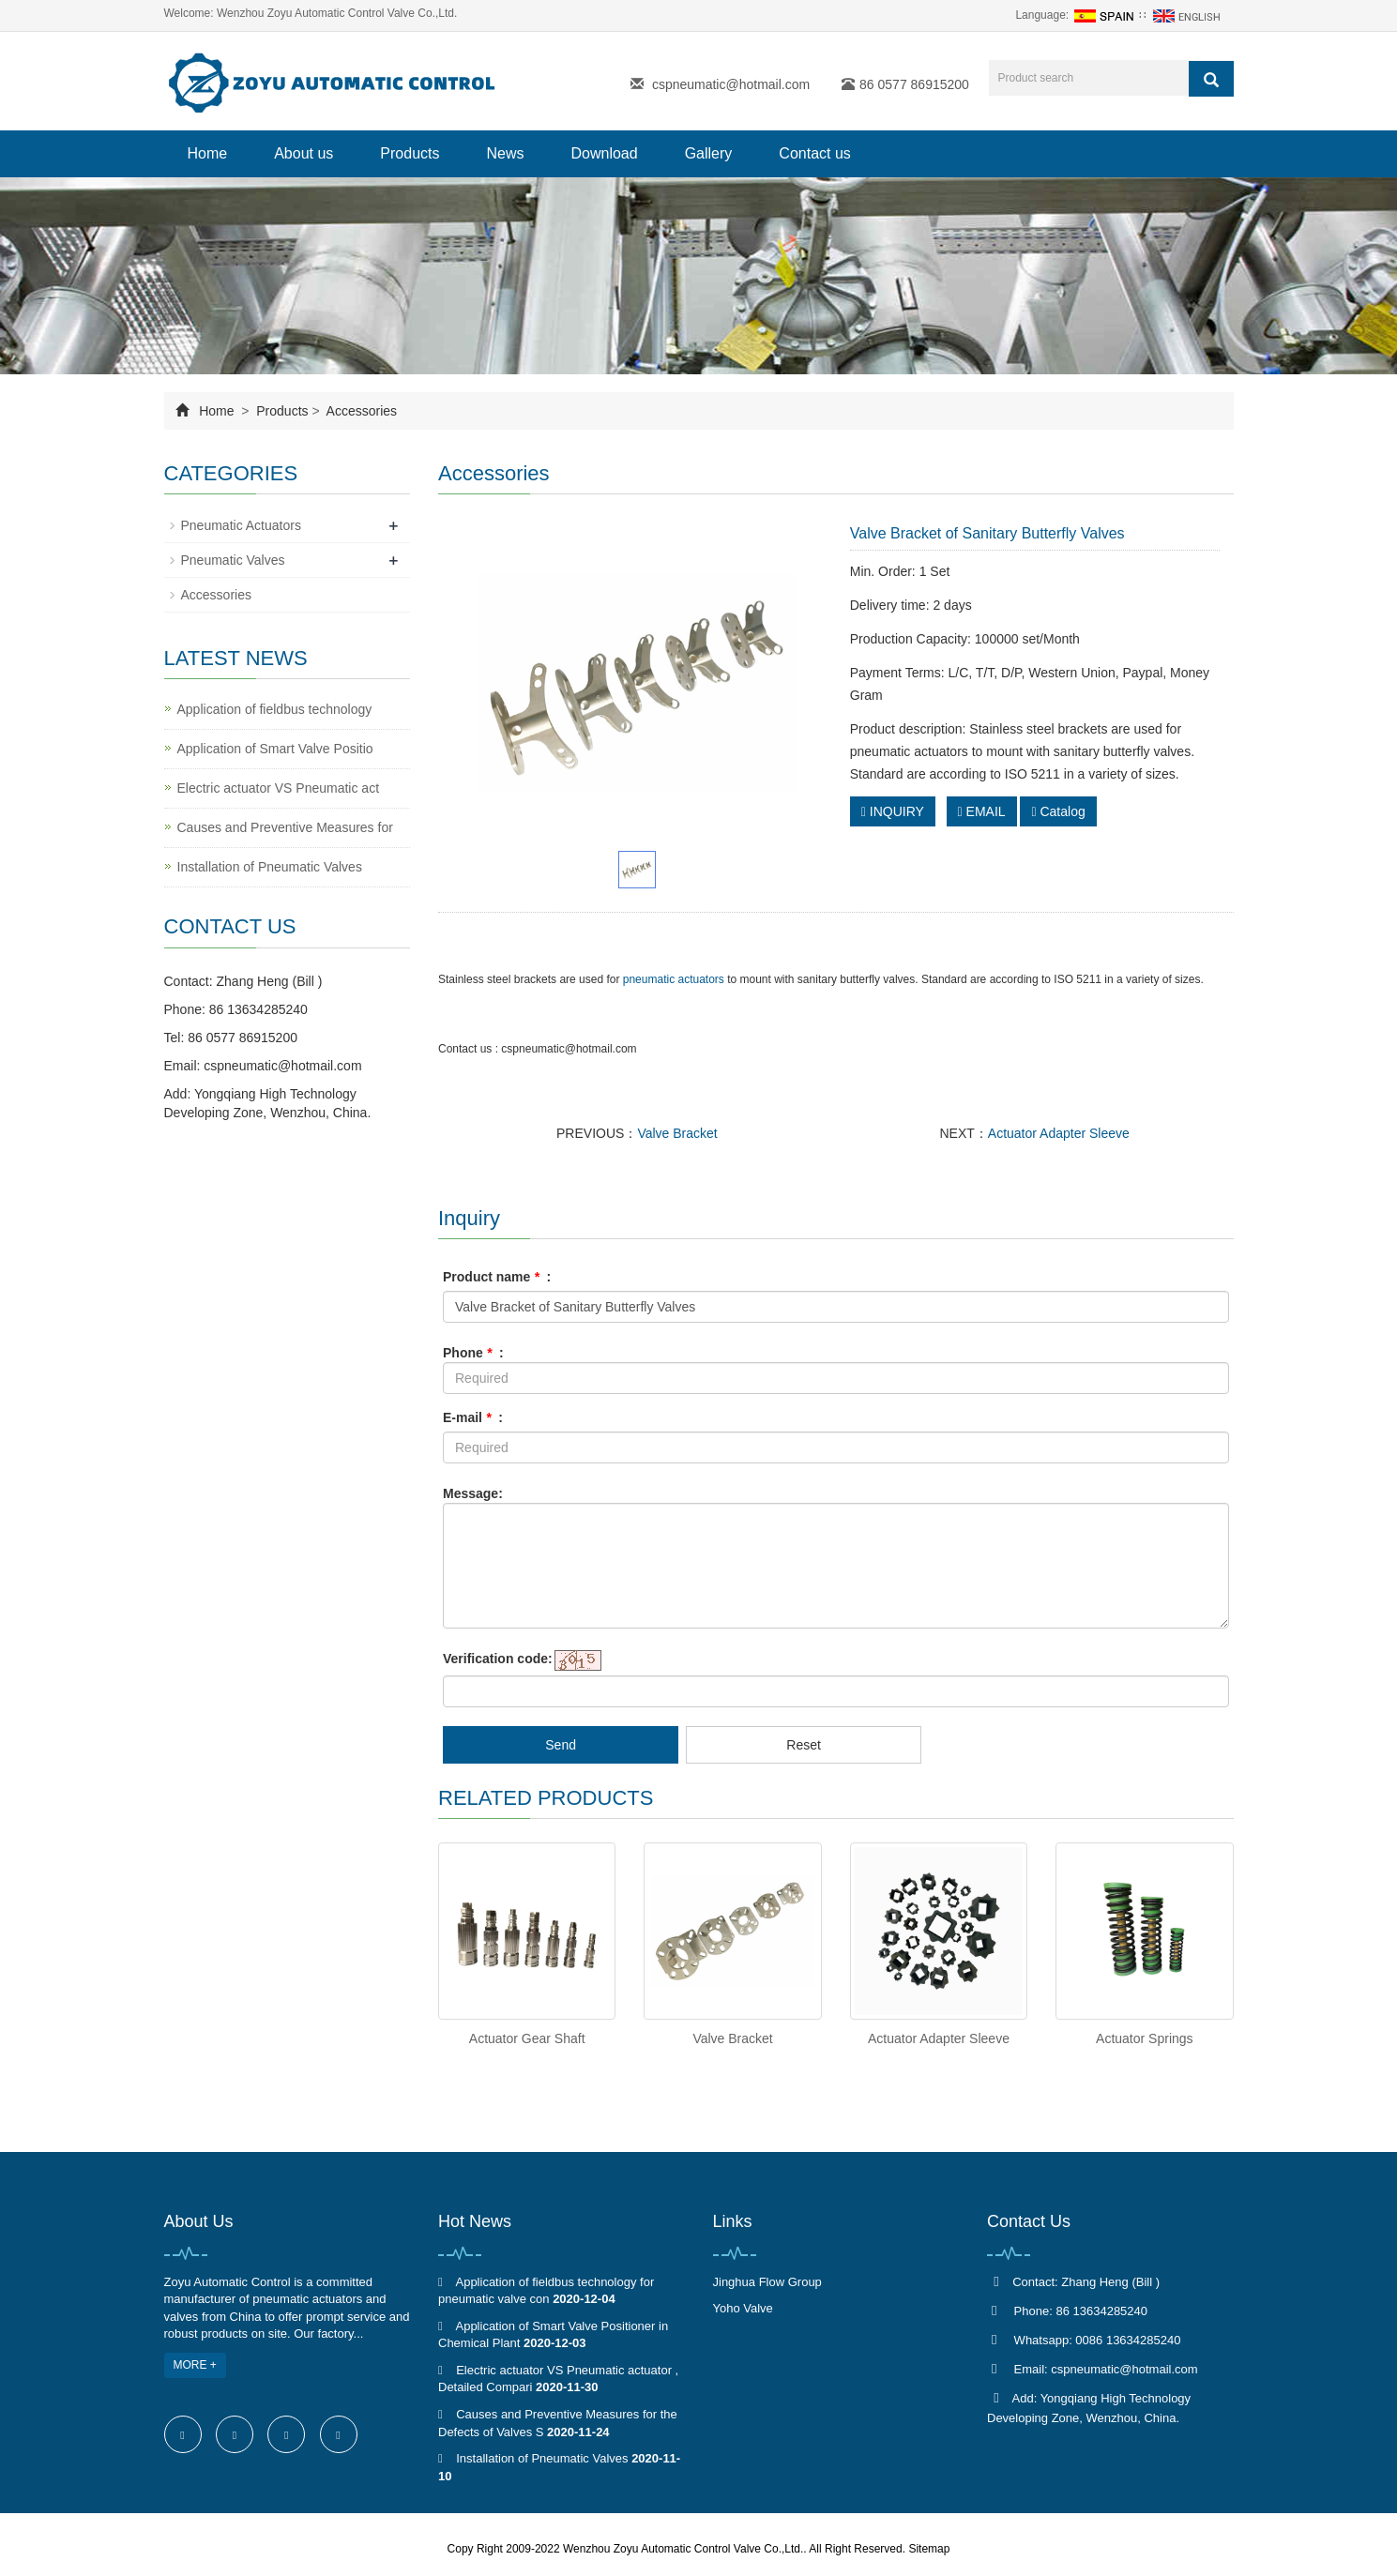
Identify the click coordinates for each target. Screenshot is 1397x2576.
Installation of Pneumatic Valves (269, 866)
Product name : (497, 1276)
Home (208, 153)
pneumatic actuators (673, 979)
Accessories (361, 410)
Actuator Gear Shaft (527, 2038)
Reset (803, 1744)
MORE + (195, 2364)
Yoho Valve (743, 2308)
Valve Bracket (677, 1133)
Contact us (814, 153)
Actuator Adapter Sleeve (1059, 1133)
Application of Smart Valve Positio (275, 748)
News (505, 153)
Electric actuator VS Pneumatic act (278, 788)
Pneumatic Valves (233, 560)
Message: (473, 1493)
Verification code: (498, 1658)
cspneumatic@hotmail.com (731, 84)
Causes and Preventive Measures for (285, 827)
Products (409, 153)
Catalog (1058, 811)
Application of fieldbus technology (274, 709)
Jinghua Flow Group (767, 2282)
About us (303, 153)
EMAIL (982, 811)
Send (560, 1744)
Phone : (473, 1352)
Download (604, 153)
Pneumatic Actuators (241, 525)
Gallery (709, 153)
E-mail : (473, 1417)
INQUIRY (892, 811)
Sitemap (928, 2548)
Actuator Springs (1144, 2038)
